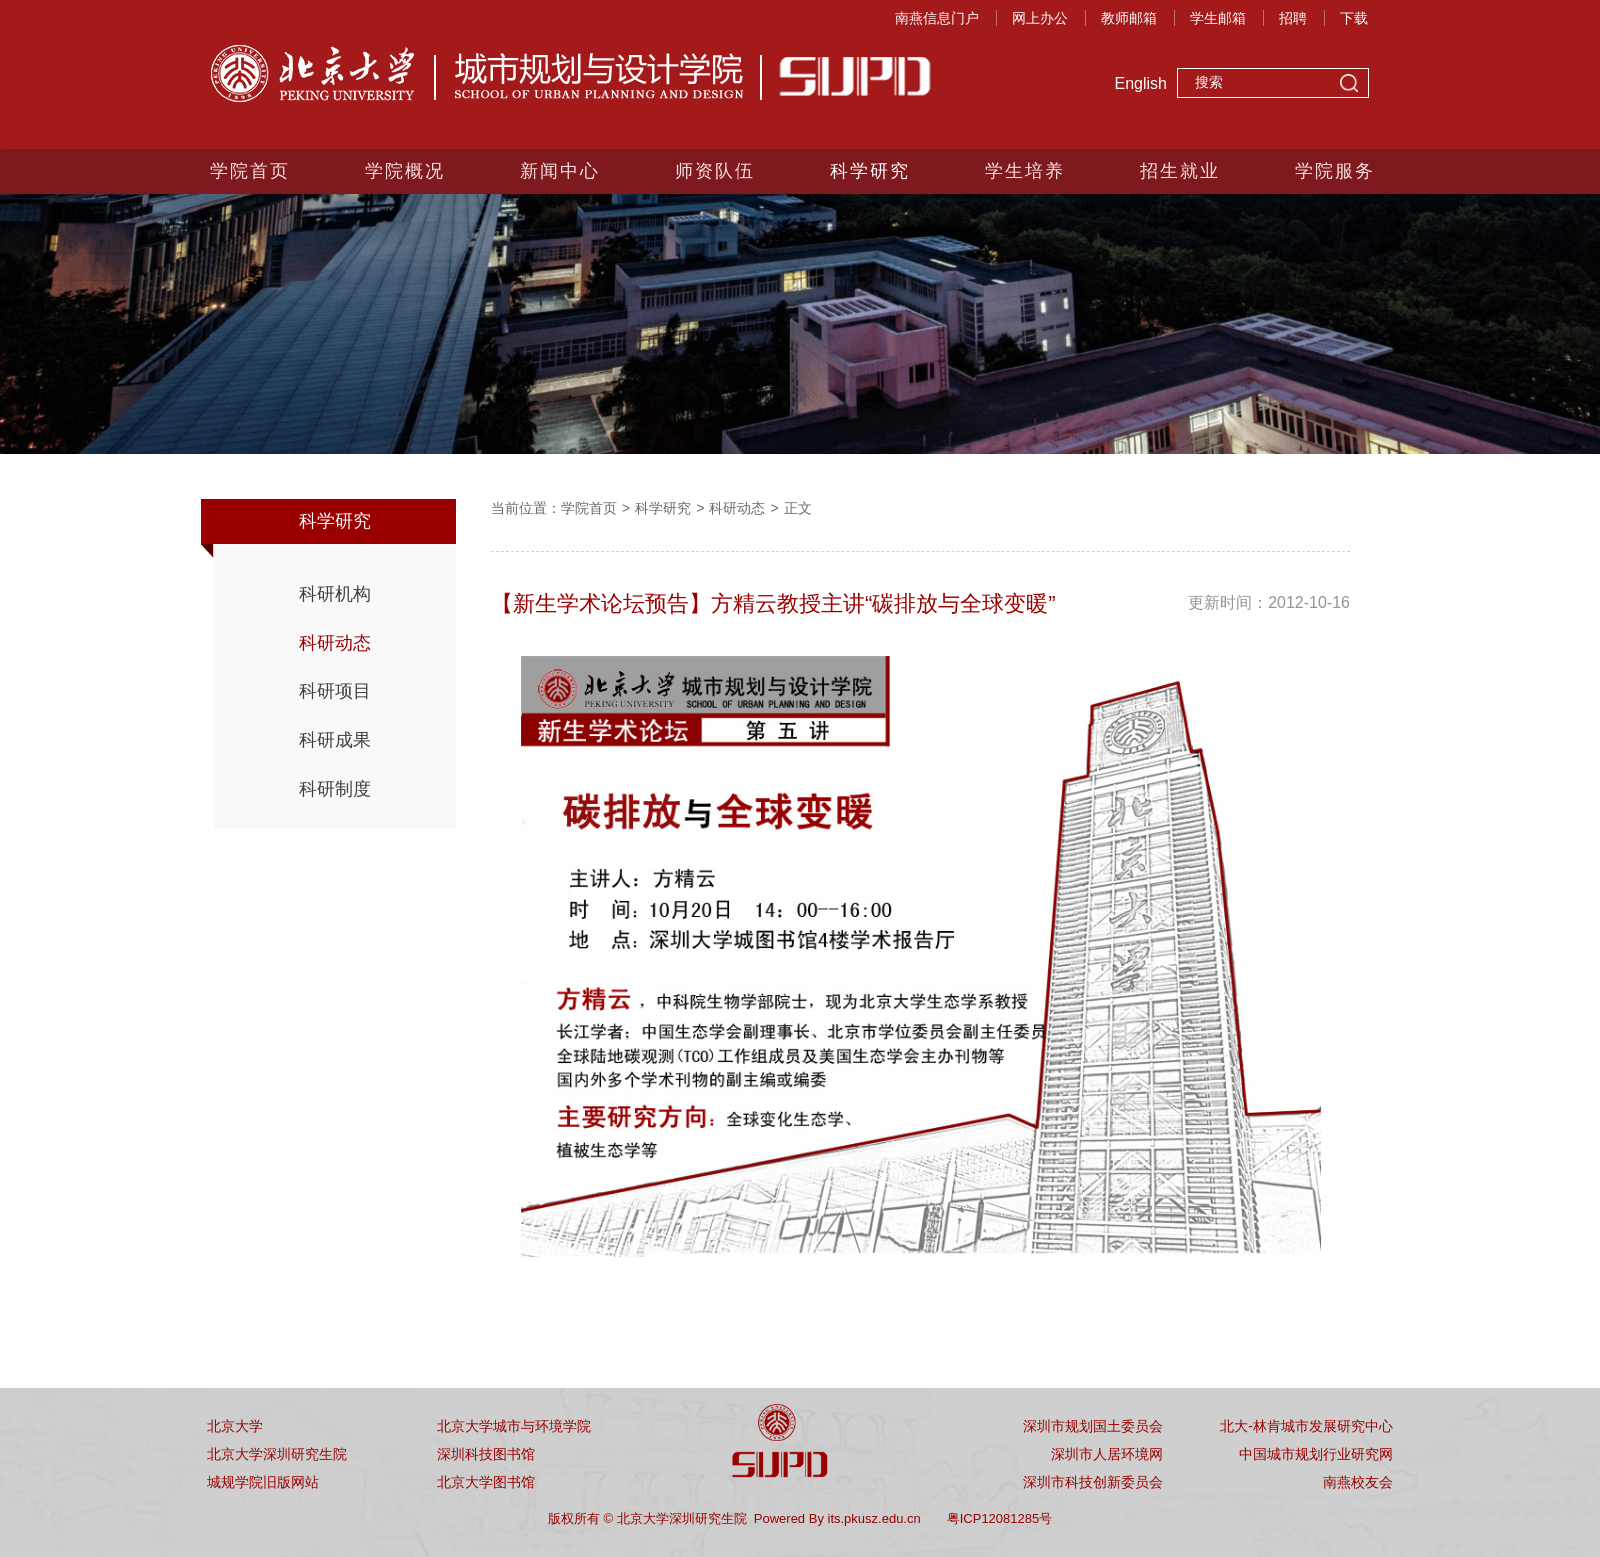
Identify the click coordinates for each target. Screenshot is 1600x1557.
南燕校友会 (1358, 1482)
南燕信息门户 (937, 18)
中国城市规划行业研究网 (1316, 1454)
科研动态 (335, 643)
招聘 (1293, 18)
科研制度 (335, 789)
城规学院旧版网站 (263, 1482)
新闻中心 (560, 171)
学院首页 (250, 171)
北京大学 (235, 1426)
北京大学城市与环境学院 (514, 1426)
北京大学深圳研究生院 (277, 1454)
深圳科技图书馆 (486, 1454)
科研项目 (335, 691)
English (1141, 83)
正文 (798, 508)
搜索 (1349, 85)
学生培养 (1025, 171)
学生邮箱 (1218, 18)
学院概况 (405, 171)
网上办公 (1040, 18)
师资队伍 (715, 171)
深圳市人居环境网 (1107, 1454)
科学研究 (870, 171)
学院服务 (1335, 171)
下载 (1354, 18)
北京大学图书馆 (486, 1482)
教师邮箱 (1129, 18)
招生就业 (1180, 171)
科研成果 (335, 740)
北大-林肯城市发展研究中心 (1306, 1426)
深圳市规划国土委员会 (1093, 1426)
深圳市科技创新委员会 (1093, 1482)
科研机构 (335, 594)
